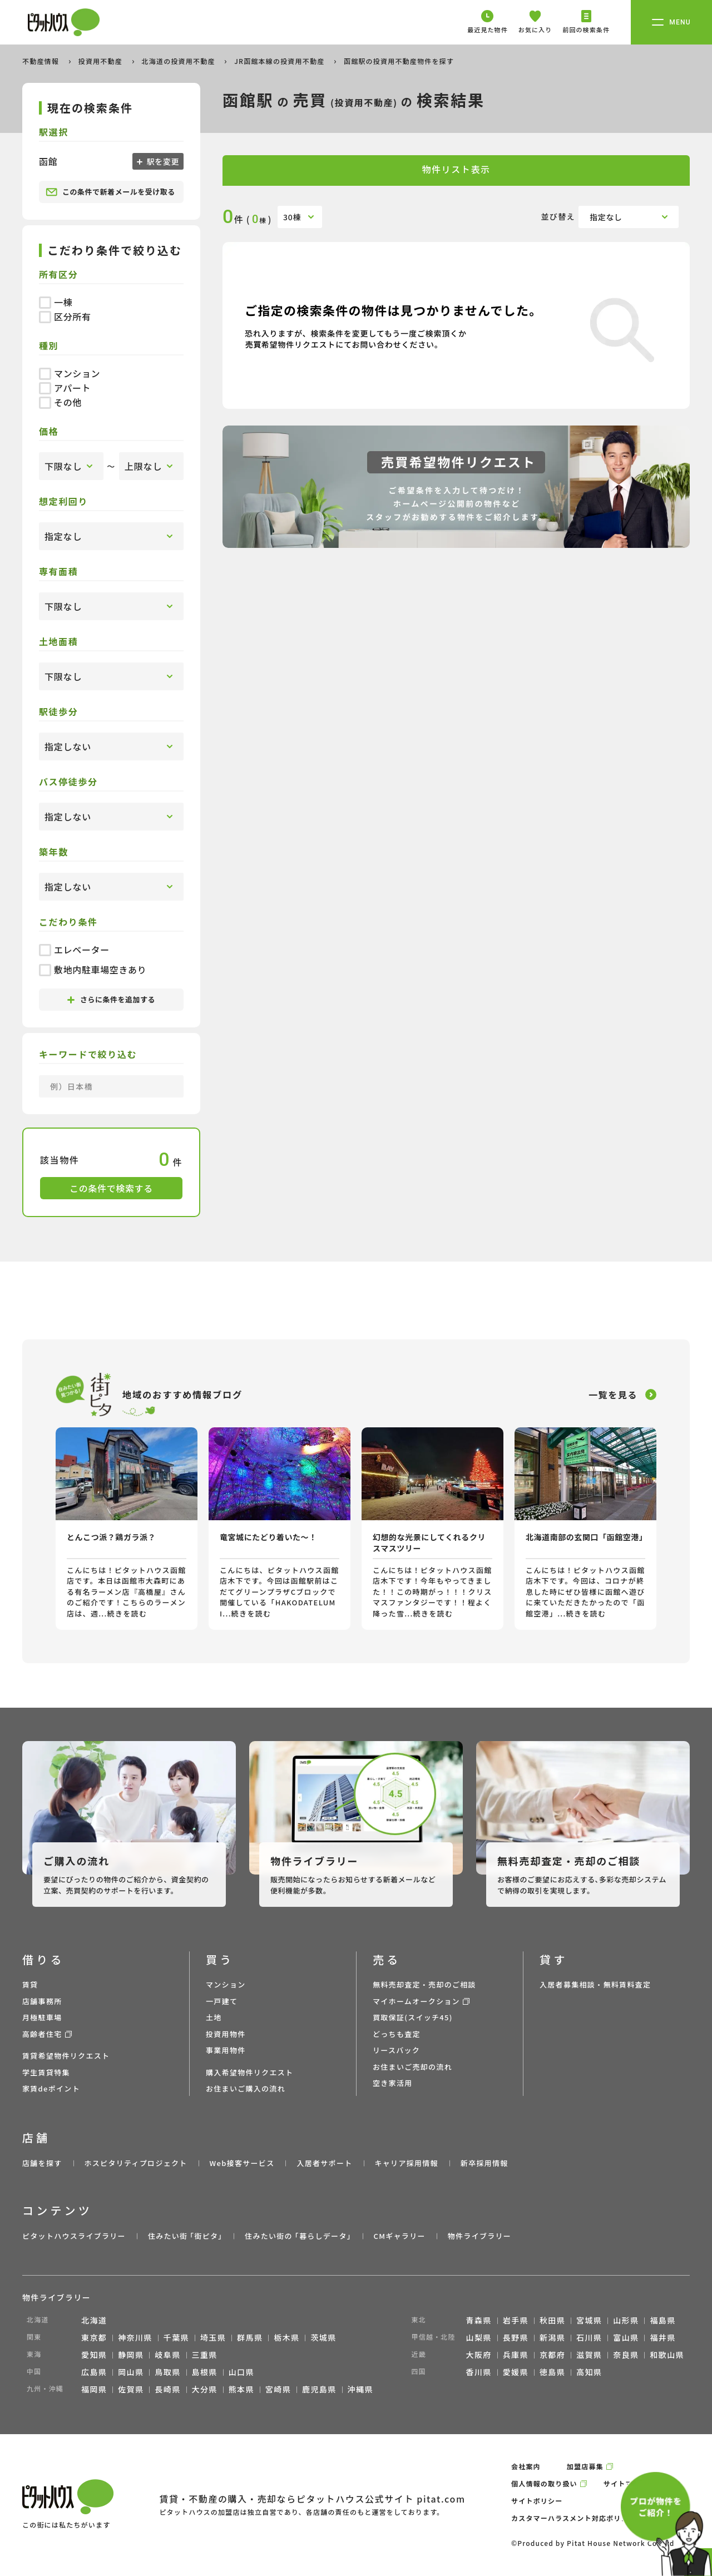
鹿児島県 (319, 2389)
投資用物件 (226, 2034)
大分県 (204, 2389)
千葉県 (176, 2337)
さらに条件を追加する (111, 999)
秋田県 (552, 2320)
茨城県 (323, 2337)
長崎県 (167, 2389)
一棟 (55, 302)
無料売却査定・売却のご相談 (424, 1984)
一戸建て (222, 2001)
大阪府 (479, 2354)
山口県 (241, 2371)
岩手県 (515, 2320)
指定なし (606, 217)
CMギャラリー (399, 2236)
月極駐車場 (42, 2017)
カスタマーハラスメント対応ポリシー (573, 2518)
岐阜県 (167, 2354)
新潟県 (552, 2337)
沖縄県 (360, 2389)
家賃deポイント (51, 2088)
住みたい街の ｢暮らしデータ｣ (298, 2236)
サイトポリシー (536, 2500)
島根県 (204, 2371)
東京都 (94, 2337)
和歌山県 (667, 2354)
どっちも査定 (397, 2034)
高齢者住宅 (42, 2034)
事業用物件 (226, 2050)
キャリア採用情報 (406, 2163)
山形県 (626, 2320)
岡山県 (131, 2371)
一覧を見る (613, 1394)
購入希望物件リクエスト (249, 2072)
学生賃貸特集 (46, 2072)
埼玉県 (213, 2337)
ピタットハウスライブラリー (74, 2236)
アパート (65, 387)
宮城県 (589, 2320)
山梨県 (479, 2337)
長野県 (515, 2337)
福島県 (662, 2320)
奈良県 (626, 2354)
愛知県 (94, 2354)
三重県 (204, 2354)
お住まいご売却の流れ (412, 2066)
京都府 (552, 2354)
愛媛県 (515, 2371)
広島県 (94, 2371)
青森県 (479, 2320)
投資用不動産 (101, 61)
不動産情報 (41, 61)
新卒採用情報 (484, 2163)
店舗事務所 (42, 2001)
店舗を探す (42, 2163)
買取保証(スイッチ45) (413, 2017)
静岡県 (131, 2354)
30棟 (292, 217)
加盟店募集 (585, 2466)
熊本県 (241, 2389)
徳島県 (552, 2371)
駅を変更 (162, 161)
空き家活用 (393, 2083)
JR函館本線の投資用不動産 (280, 61)
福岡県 (94, 2389)
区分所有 (65, 316)
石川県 (589, 2337)
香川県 (479, 2371)
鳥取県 (167, 2371)
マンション (69, 373)
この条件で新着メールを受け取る (110, 192)
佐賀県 (131, 2389)
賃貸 (30, 1984)
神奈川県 (135, 2337)
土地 (214, 2017)
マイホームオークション (416, 2001)
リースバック (396, 2050)
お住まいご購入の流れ (245, 2088)
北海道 (94, 2320)
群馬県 (250, 2337)
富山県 (626, 2337)
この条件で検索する (111, 1188)
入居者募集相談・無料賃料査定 (595, 1984)
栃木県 (286, 2337)
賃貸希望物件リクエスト (66, 2055)
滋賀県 (589, 2354)
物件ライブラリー (479, 2236)
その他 (60, 402)
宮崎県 (278, 2389)
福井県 (662, 2337)
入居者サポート (324, 2163)
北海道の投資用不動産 (179, 61)
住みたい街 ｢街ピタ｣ (185, 2236)
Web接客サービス (242, 2163)
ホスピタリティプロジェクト (135, 2163)
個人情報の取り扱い (544, 2483)
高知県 (589, 2371)
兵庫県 (515, 2354)
